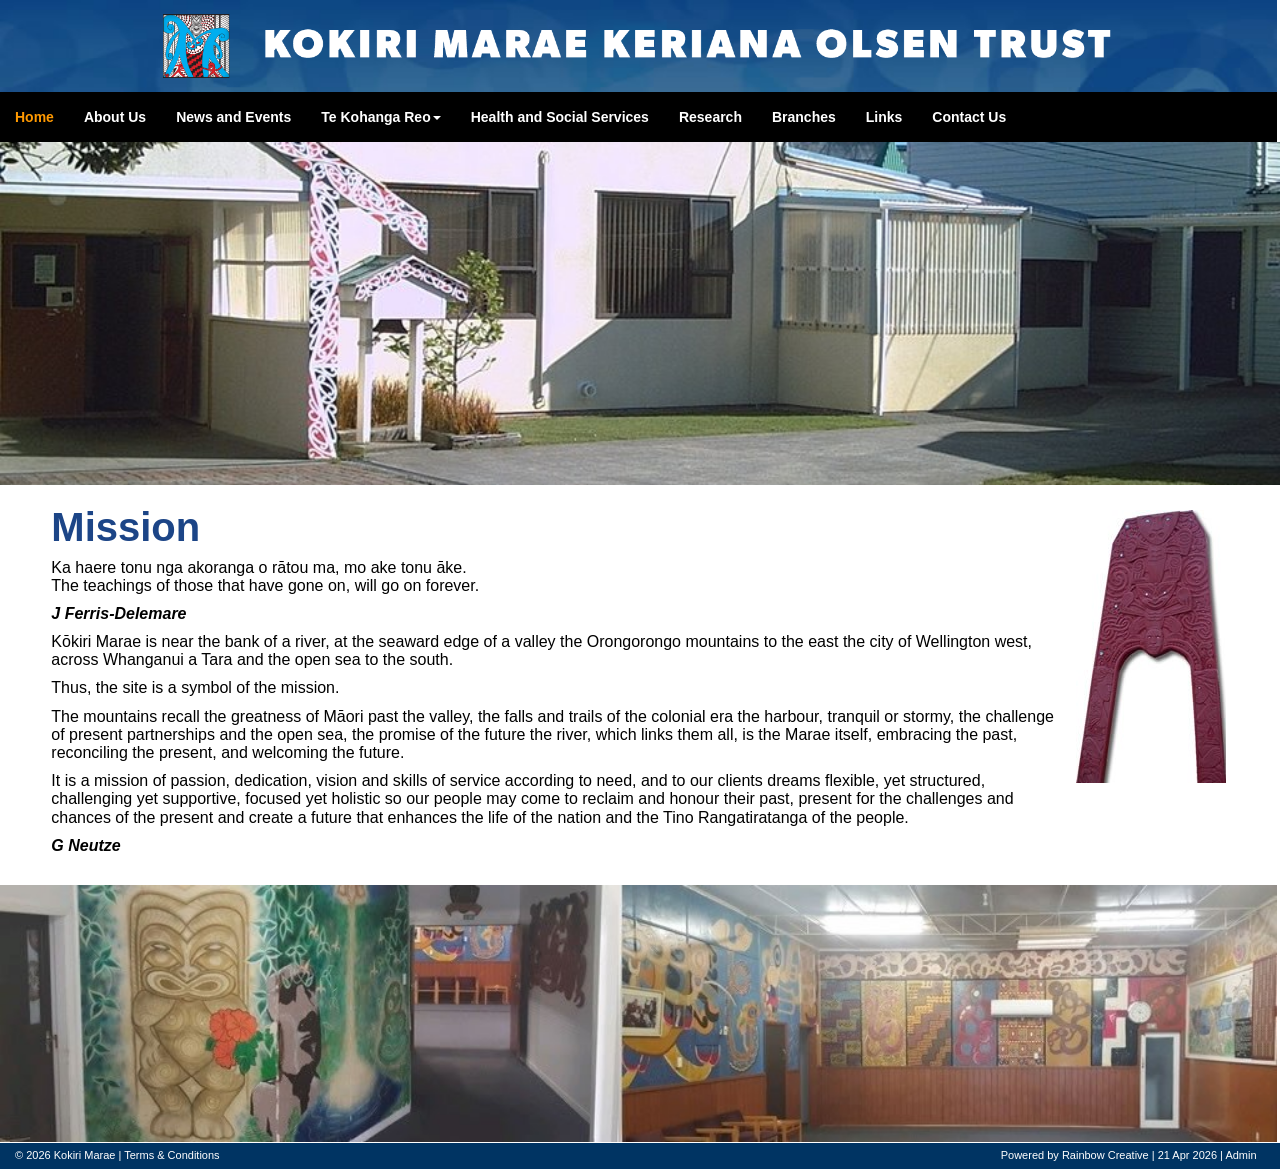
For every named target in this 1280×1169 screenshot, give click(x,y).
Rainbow (1083, 1155)
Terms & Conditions (171, 1155)
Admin (1240, 1155)
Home (34, 117)
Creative (1128, 1155)
